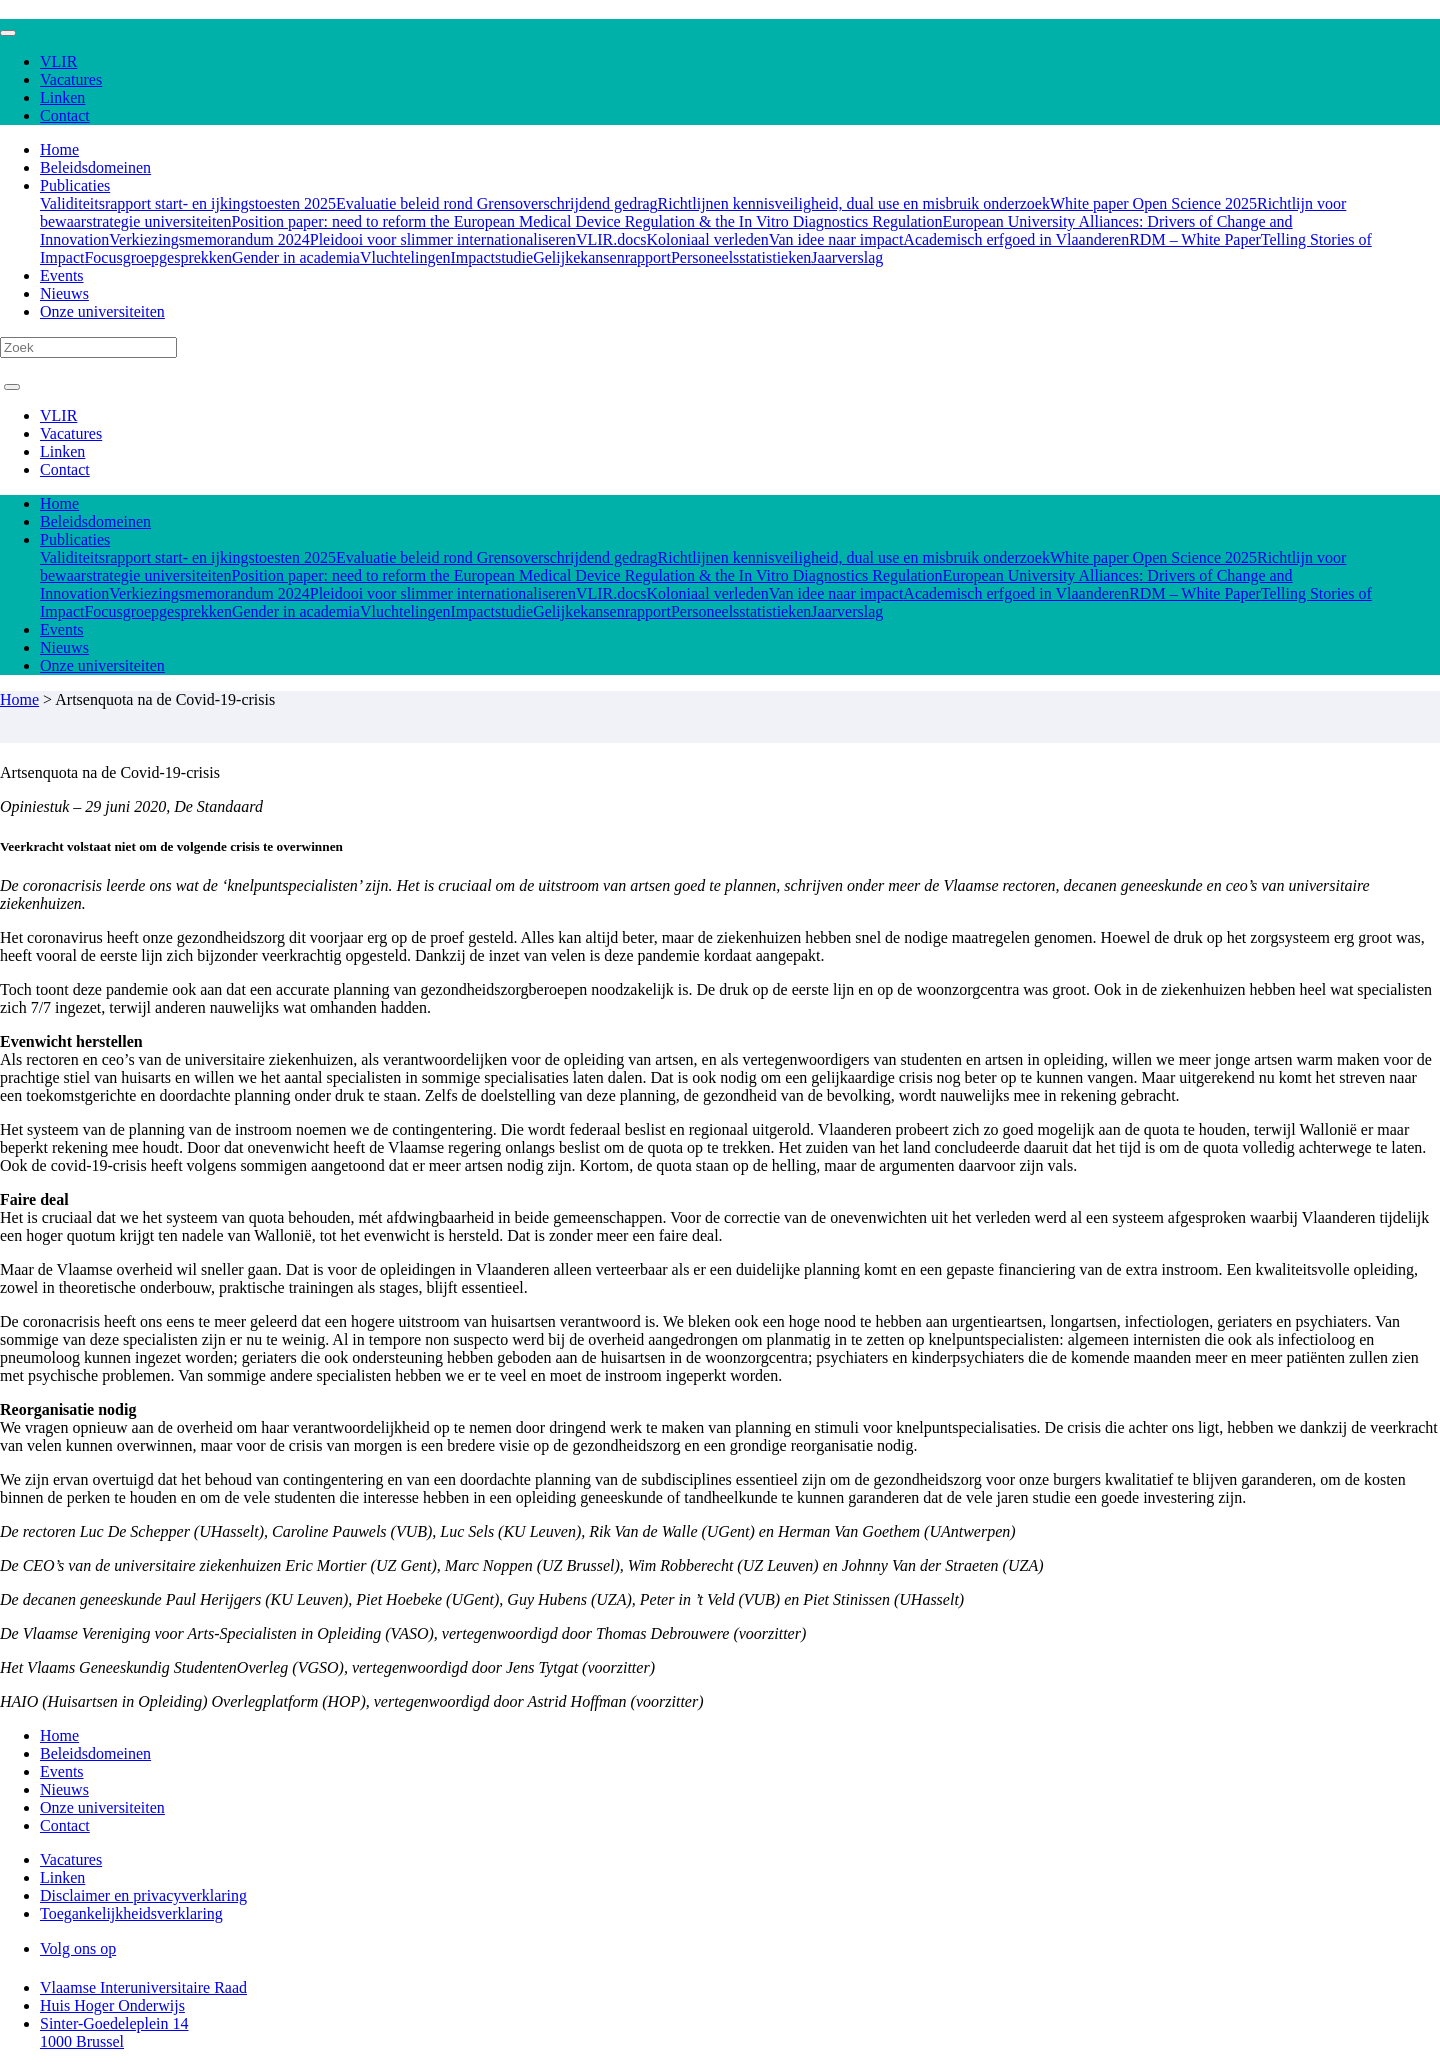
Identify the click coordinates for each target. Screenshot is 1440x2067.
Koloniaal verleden (708, 239)
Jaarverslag (847, 257)
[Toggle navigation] (8, 33)
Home (59, 149)
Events (62, 275)
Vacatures (71, 79)
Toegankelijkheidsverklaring (131, 1913)
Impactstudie (492, 257)
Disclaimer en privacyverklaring (143, 1895)
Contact (65, 115)
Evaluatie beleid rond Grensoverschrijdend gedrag (497, 203)
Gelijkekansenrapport (602, 257)
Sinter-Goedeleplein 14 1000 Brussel (114, 2032)
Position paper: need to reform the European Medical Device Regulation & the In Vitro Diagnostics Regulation (586, 221)
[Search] (88, 347)
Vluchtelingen (405, 257)
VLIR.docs (611, 239)
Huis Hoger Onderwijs (112, 2005)
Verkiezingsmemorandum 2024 (209, 239)
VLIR (58, 61)
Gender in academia (296, 257)
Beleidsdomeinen (95, 167)
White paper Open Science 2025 (1153, 203)
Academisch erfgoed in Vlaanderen (1016, 239)
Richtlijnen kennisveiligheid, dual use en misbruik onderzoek (854, 203)
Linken (62, 97)
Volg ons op (78, 1948)
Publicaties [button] (75, 185)
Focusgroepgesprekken (158, 257)
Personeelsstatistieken (741, 257)
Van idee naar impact (836, 239)
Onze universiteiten (102, 311)
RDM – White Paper (1195, 239)
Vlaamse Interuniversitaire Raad (143, 1987)
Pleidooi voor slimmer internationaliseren (443, 239)
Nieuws (64, 293)
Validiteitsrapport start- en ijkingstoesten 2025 (188, 203)
